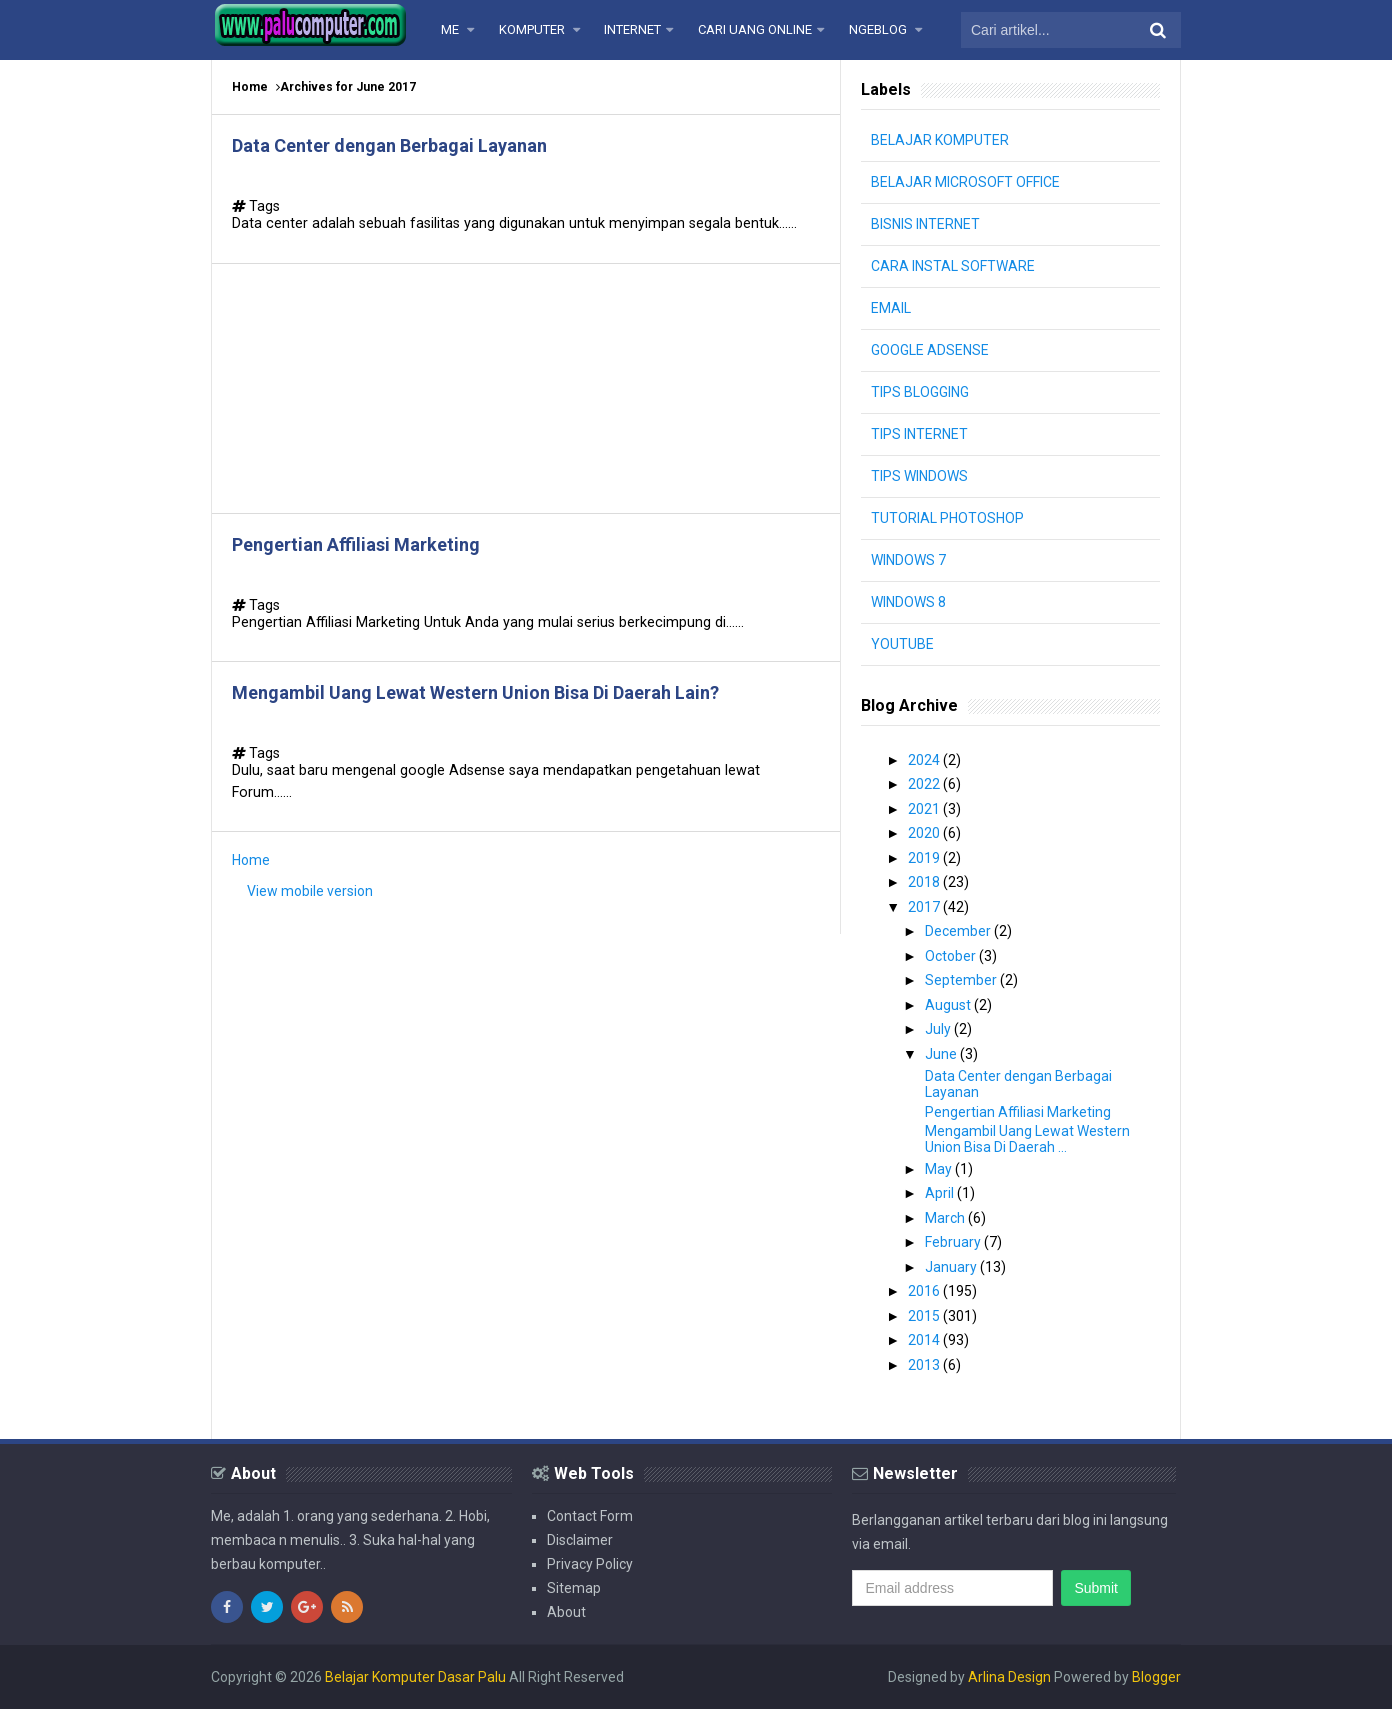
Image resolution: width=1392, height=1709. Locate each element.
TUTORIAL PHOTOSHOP (947, 518)
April (941, 1193)
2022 (925, 784)
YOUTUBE (902, 644)
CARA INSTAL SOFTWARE (953, 266)
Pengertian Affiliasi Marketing (356, 544)
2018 (925, 882)
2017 (925, 907)
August (949, 1005)
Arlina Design (1009, 1677)
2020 (925, 833)
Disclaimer (580, 1540)
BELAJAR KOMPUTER (940, 140)
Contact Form (590, 1516)
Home (250, 87)
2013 (925, 1365)
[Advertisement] (526, 388)
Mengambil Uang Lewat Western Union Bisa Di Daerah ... (1027, 1139)
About (566, 1612)
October (952, 956)
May (940, 1169)
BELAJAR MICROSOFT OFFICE (965, 182)
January (952, 1267)
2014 (925, 1340)
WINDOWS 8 (908, 602)
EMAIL (891, 308)
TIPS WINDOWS (919, 476)
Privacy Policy (590, 1564)
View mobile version (310, 891)
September (962, 980)
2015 (925, 1316)
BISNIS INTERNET (925, 224)
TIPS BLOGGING (920, 392)
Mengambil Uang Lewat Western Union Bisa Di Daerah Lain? (475, 692)
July (939, 1029)
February (954, 1242)
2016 (925, 1291)
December (959, 931)
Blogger (1156, 1677)
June (942, 1054)
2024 (925, 760)
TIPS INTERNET (919, 434)
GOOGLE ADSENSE (930, 350)
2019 (925, 858)
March (946, 1218)
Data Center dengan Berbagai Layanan (389, 145)
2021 (925, 809)
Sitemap (574, 1588)
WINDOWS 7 (908, 560)
